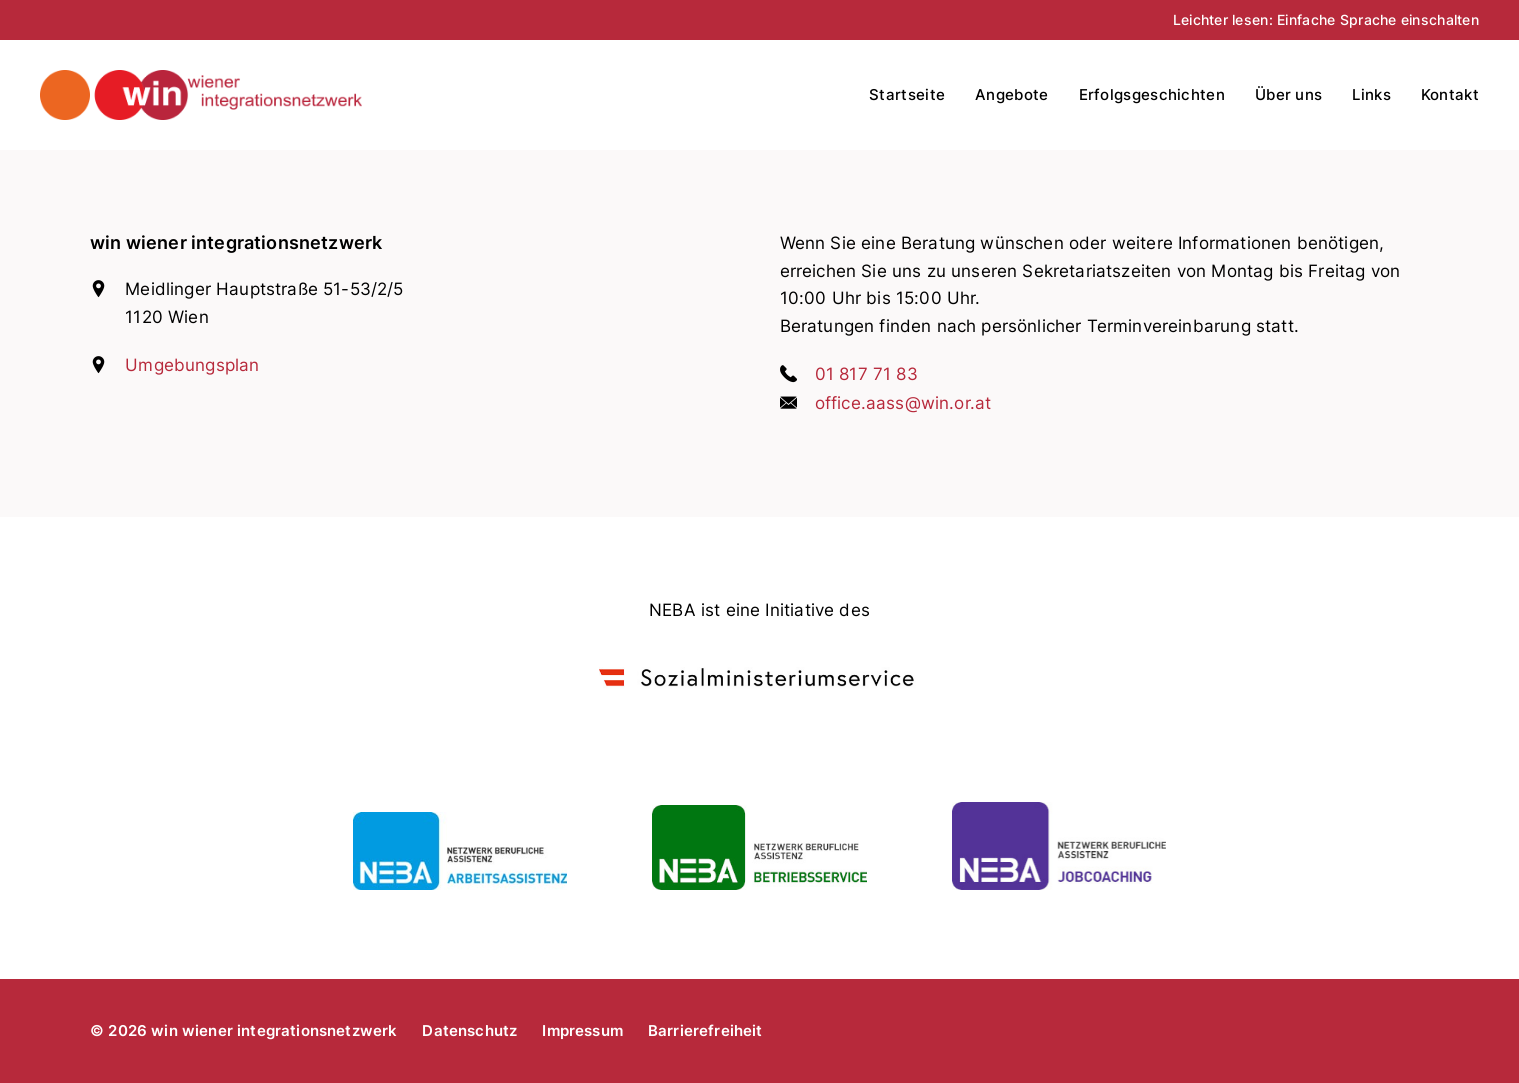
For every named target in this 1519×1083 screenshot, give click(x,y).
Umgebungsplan (192, 365)
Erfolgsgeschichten (1152, 94)
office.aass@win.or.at (903, 403)
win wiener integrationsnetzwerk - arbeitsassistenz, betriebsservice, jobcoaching (266, 95)
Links (1371, 94)
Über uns (1288, 94)
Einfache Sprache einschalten (1378, 19)
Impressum (582, 1030)
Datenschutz (469, 1030)
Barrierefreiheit (705, 1030)
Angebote (1011, 94)
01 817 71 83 (866, 374)
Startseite (907, 94)
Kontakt (1450, 94)
